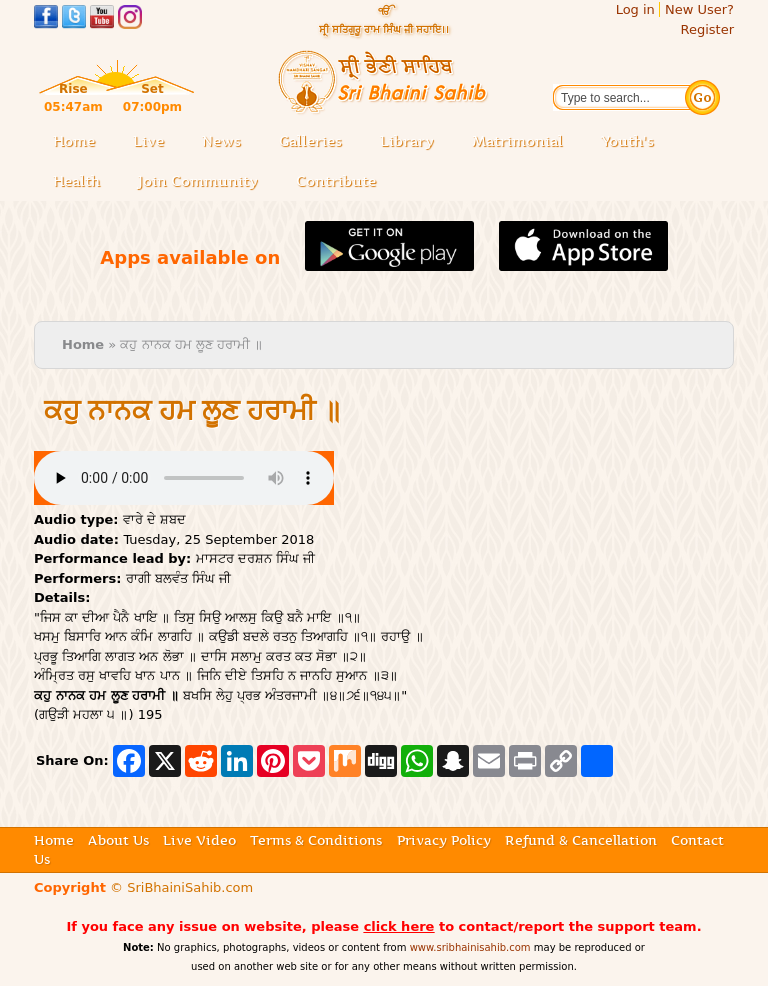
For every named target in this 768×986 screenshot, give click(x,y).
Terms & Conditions (316, 840)
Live (154, 142)
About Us (118, 840)
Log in (635, 9)
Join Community (198, 181)
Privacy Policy (444, 840)
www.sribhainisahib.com (470, 947)
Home (74, 141)
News (221, 141)
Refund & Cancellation (581, 840)
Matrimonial (517, 141)
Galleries (316, 142)
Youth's (627, 141)
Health (76, 181)
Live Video (199, 840)
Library (413, 142)
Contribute (342, 182)
